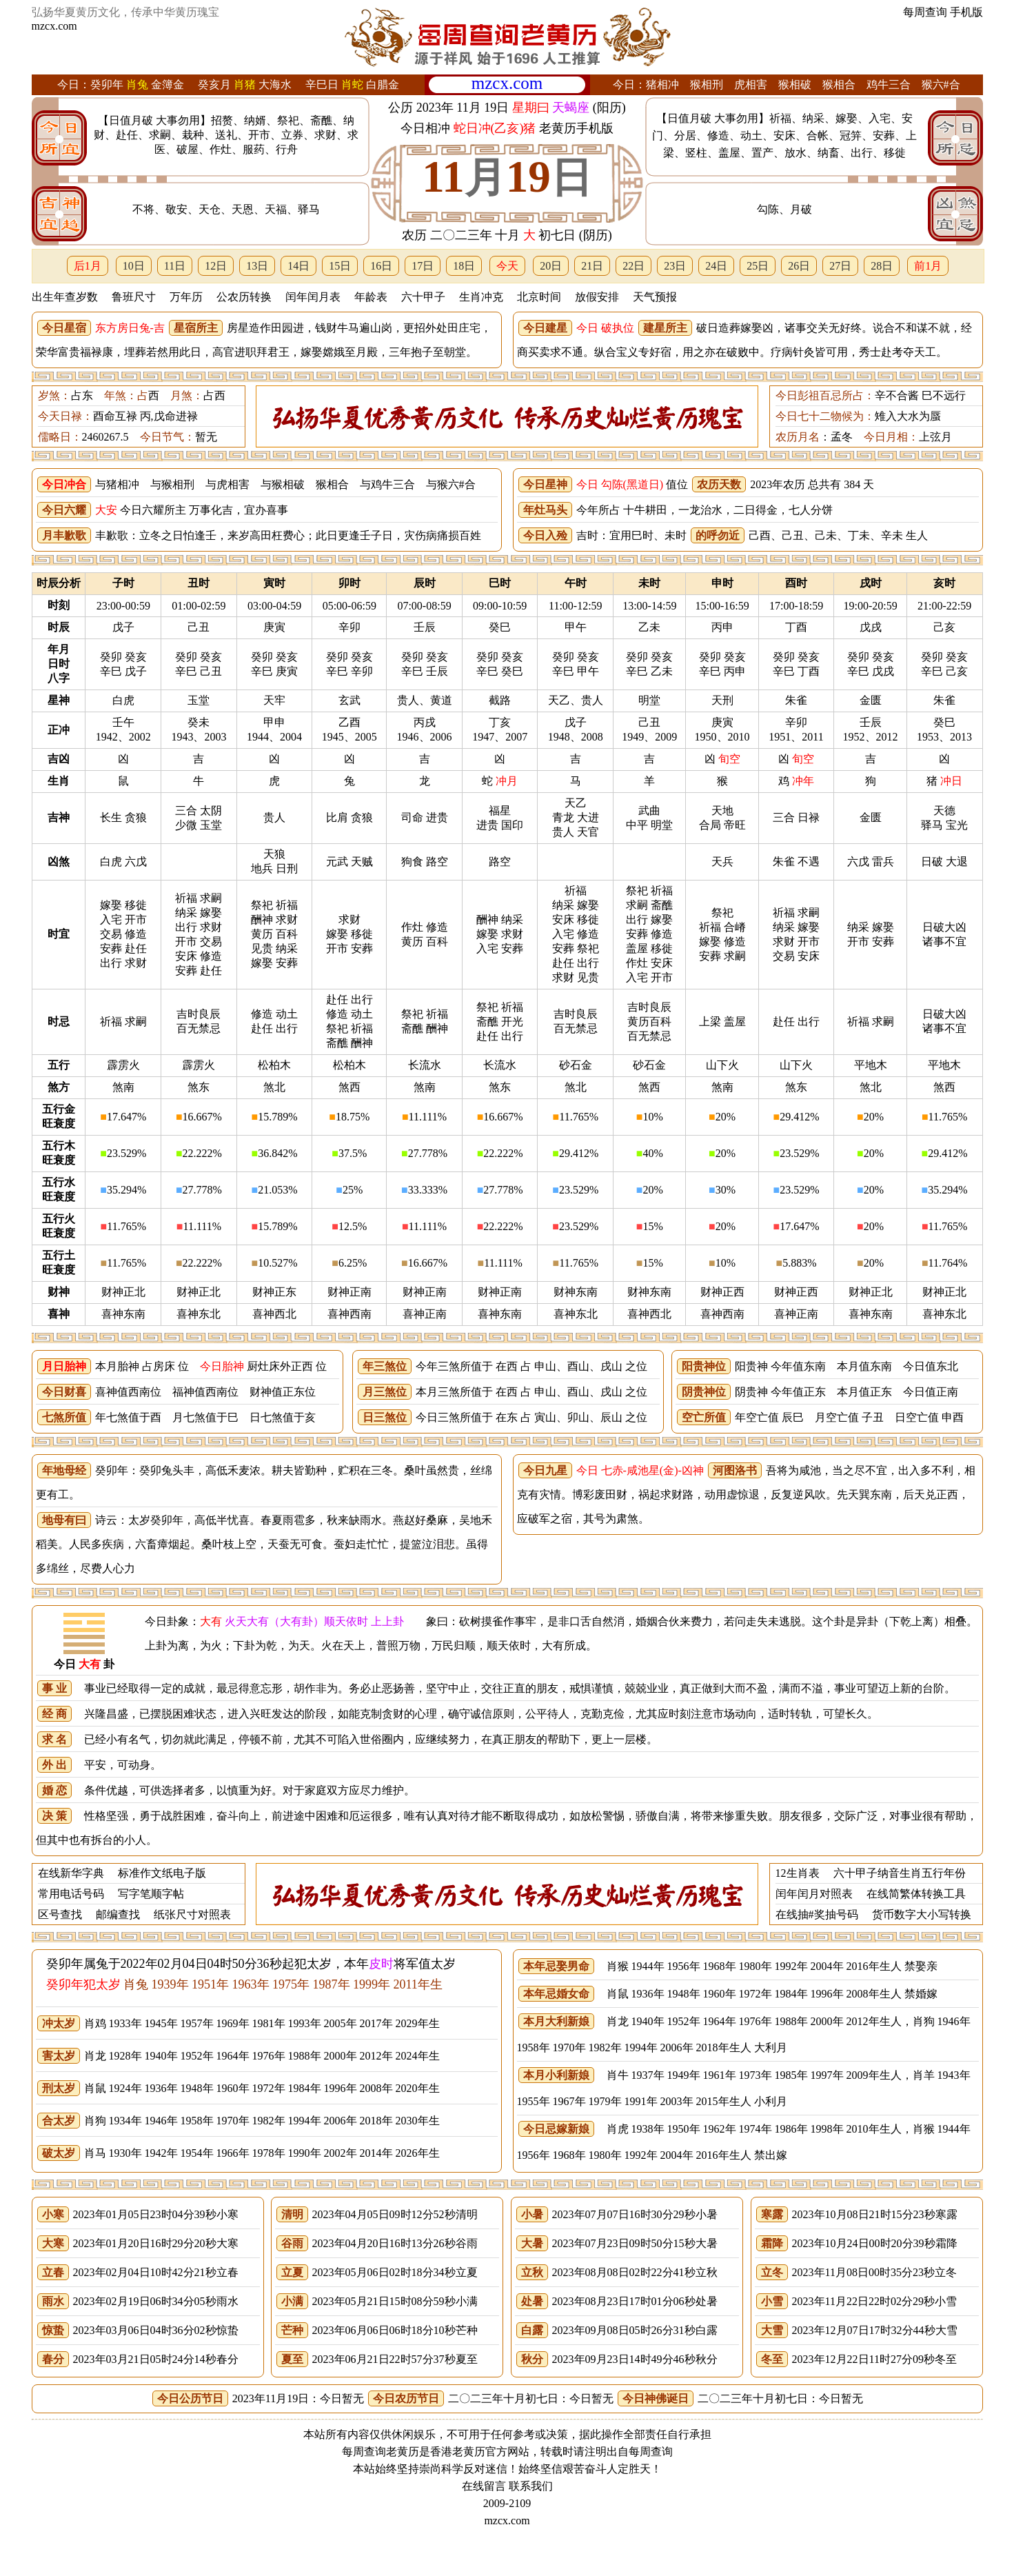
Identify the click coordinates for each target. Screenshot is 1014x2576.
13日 (257, 266)
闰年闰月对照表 (814, 1894)
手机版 (966, 12)
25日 (758, 266)
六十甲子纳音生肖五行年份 (899, 1873)
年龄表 (370, 297)
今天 (507, 266)
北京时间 (539, 297)
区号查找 (60, 1914)
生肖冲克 (481, 297)
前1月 (928, 266)
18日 (464, 266)
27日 (840, 266)
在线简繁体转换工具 (916, 1894)
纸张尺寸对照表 (192, 1914)
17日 (423, 266)
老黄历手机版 (576, 128)
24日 (716, 266)
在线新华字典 (71, 1873)
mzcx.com (54, 26)
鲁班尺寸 (134, 297)
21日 (592, 266)
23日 (675, 266)
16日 (381, 266)
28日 (882, 266)
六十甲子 (423, 297)
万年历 (186, 297)
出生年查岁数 (65, 297)
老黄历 (468, 2451)
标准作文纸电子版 (162, 1873)
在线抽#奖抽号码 (816, 1914)
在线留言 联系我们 (507, 2486)
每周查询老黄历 (380, 2451)
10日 (134, 266)
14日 (298, 266)
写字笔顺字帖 (151, 1894)
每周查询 (925, 12)
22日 (633, 266)
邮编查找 (118, 1914)
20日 (551, 266)
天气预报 (655, 297)
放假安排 (597, 297)
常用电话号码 (71, 1894)
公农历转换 (244, 297)
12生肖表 (797, 1873)
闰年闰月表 (313, 297)
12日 (216, 266)
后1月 (87, 266)
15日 (340, 266)
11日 (174, 266)
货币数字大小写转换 (921, 1914)
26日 (799, 266)
